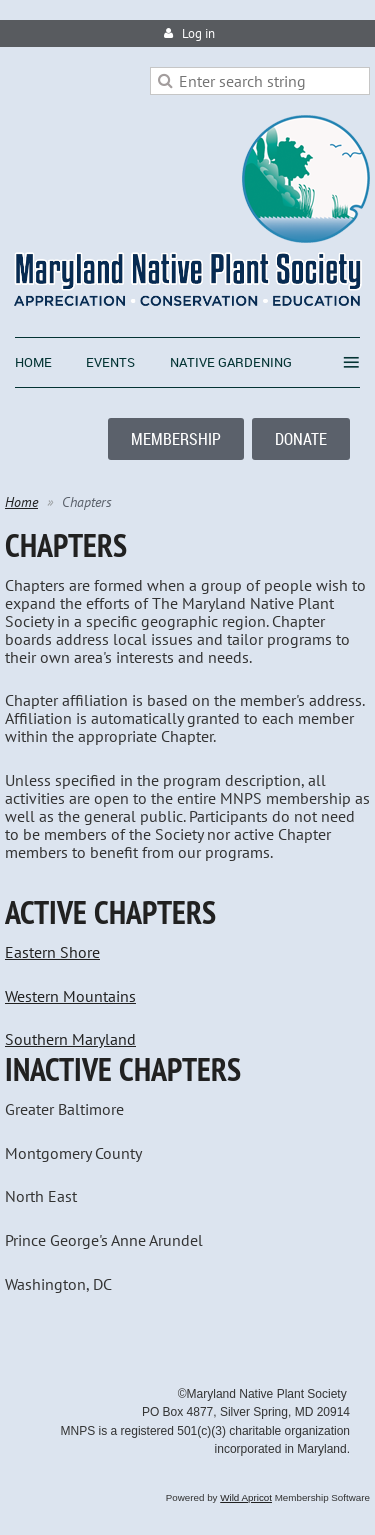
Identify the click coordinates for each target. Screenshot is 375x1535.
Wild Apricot (246, 1497)
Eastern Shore (52, 952)
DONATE (301, 439)
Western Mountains (70, 996)
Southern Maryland (70, 1039)
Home (21, 502)
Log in (198, 33)
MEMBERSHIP (176, 439)
